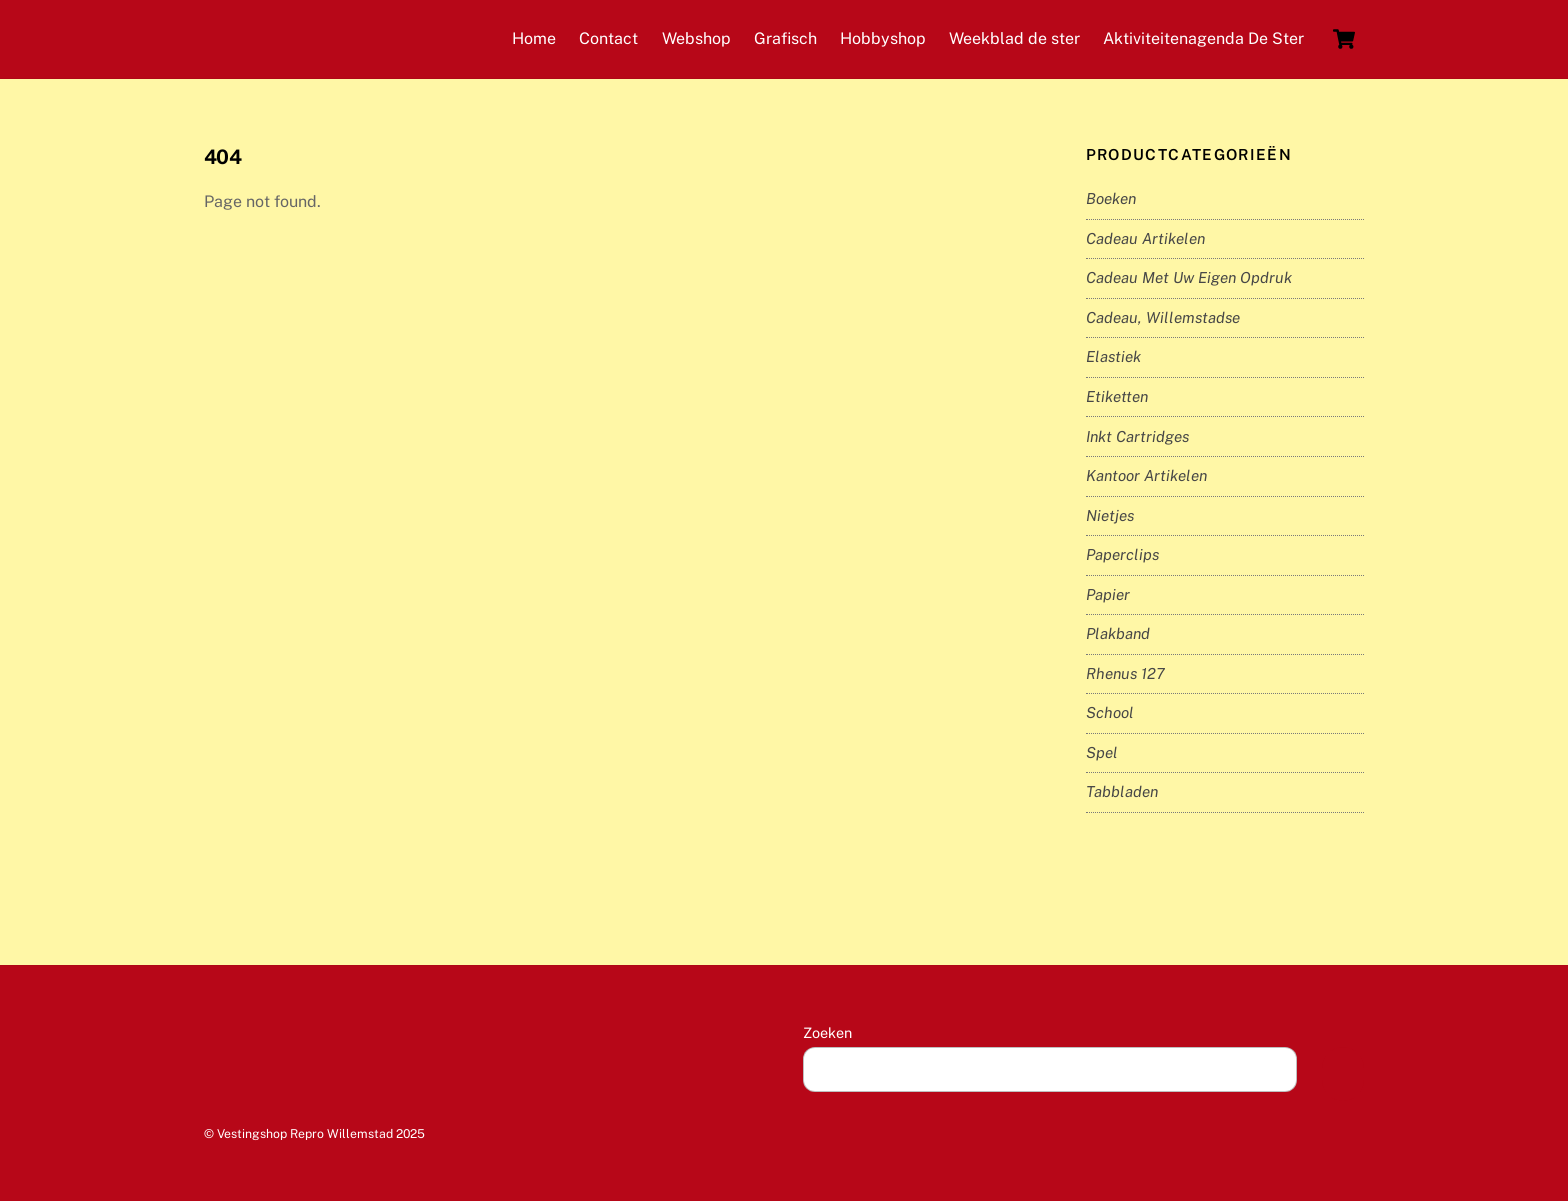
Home (534, 38)
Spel (1102, 752)
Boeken (1111, 198)
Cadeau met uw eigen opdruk (1189, 277)
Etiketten (1117, 396)
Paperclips (1122, 554)
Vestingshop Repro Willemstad (305, 1133)
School (1110, 712)
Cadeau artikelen (1145, 238)
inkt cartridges (1137, 436)
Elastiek (1113, 356)
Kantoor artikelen (1146, 475)
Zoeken (827, 1032)
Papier (1108, 594)
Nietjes (1110, 515)
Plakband (1118, 633)
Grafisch (785, 38)
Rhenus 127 (1125, 673)
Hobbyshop (883, 38)
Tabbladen (1122, 791)
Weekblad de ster (1014, 38)
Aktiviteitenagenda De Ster (1203, 38)
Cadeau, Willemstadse (1163, 317)
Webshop (696, 38)
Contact (608, 38)
